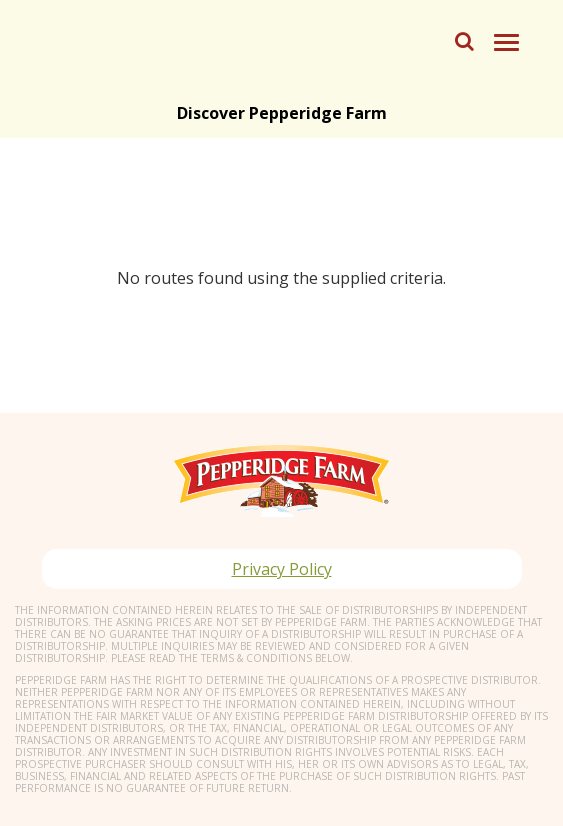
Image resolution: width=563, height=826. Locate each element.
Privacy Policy (282, 569)
